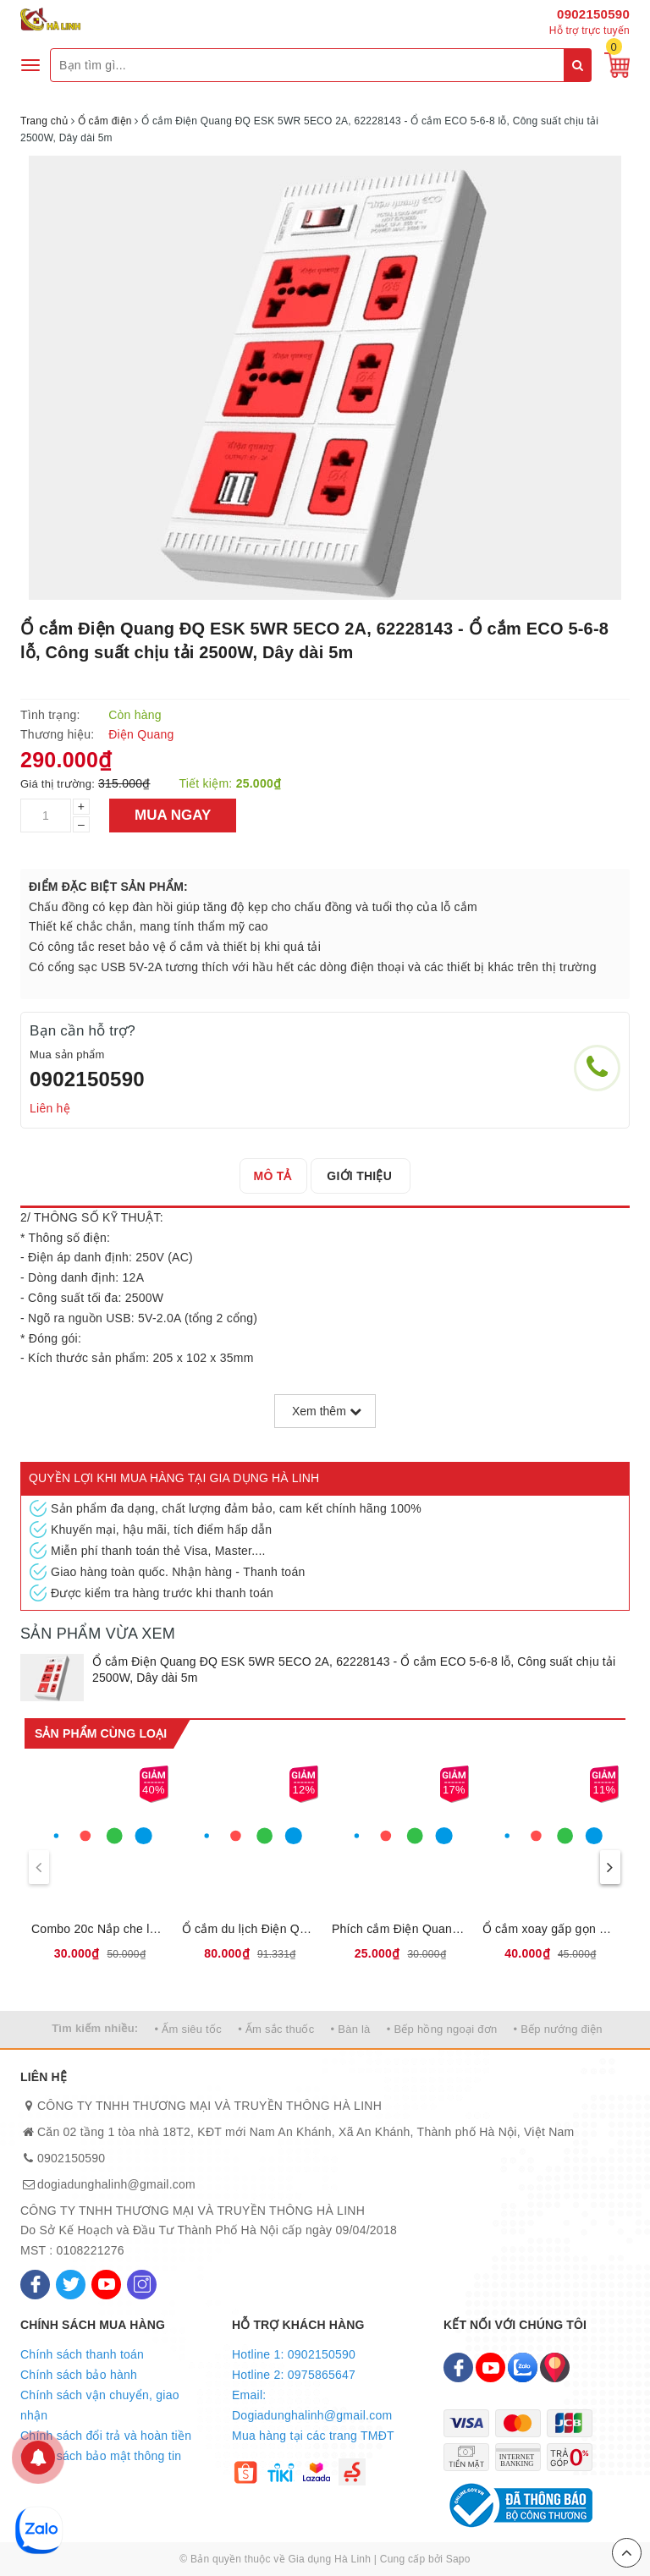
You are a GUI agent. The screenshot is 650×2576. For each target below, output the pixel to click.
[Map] (555, 2367)
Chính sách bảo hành (78, 2374)
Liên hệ (50, 1108)
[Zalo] (522, 2367)
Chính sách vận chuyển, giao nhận (99, 2405)
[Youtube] (106, 2284)
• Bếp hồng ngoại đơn (442, 2029)
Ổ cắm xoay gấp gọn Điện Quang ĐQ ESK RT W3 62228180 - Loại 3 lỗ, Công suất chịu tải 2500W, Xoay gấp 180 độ (551, 1929)
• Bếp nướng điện (558, 2029)
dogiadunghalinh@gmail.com (116, 2184)
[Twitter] (70, 2284)
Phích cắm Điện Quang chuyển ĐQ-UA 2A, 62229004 (400, 1929)
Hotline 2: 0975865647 (293, 2374)
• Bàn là (351, 2029)
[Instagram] (142, 2284)
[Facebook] (35, 2284)
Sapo (458, 2559)
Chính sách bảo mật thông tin (100, 2456)
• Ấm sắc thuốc (276, 2029)
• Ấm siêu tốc (188, 2029)
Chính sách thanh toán (82, 2354)
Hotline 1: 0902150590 (293, 2354)
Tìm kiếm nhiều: (95, 2028)
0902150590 (593, 14)
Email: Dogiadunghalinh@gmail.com (312, 2405)
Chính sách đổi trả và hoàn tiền (105, 2435)
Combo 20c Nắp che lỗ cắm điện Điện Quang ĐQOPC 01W (99, 1929)
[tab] (275, 1176)
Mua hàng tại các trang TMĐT (313, 2435)
